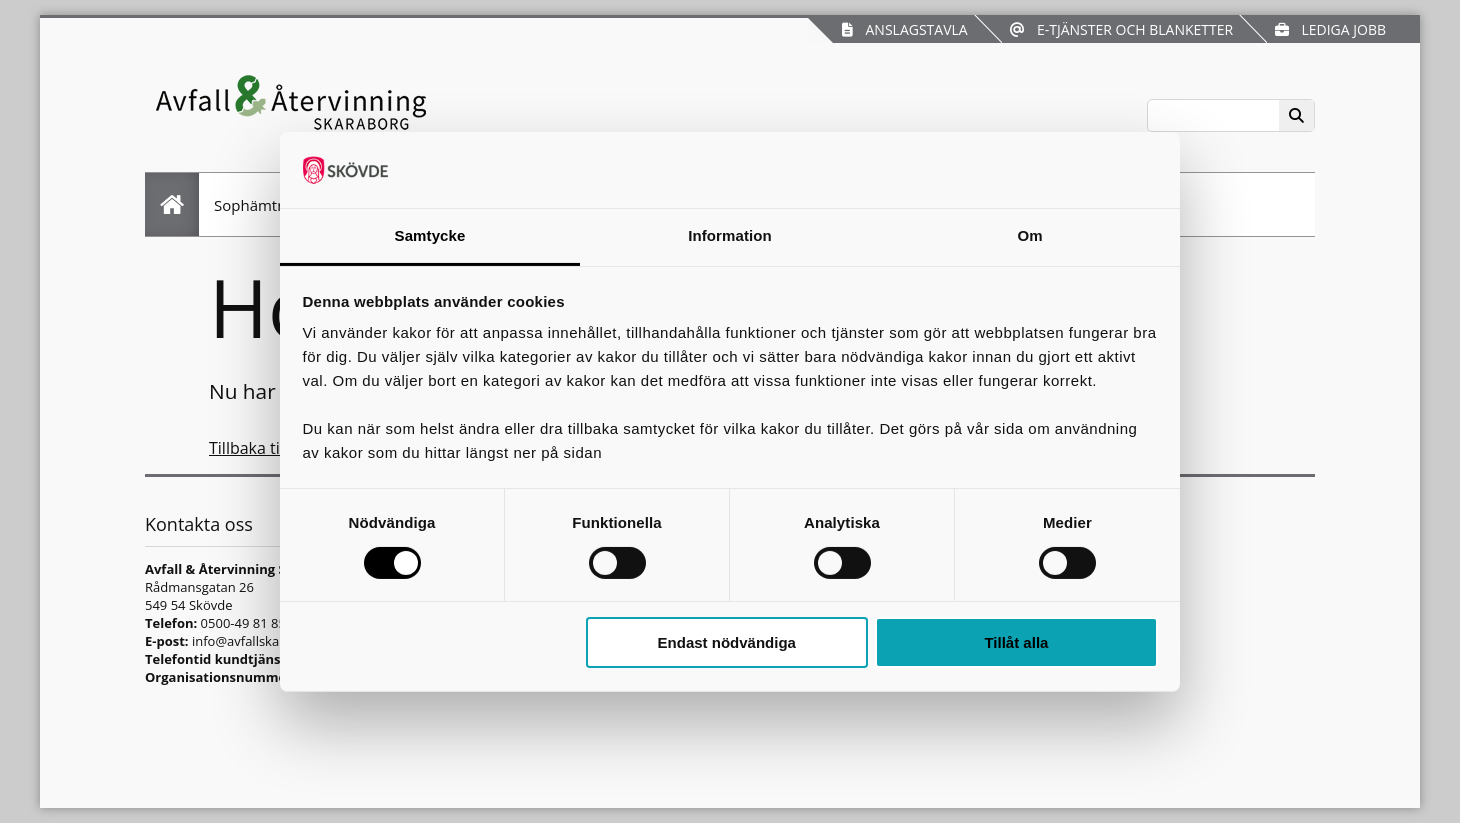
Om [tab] (1029, 235)
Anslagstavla (904, 29)
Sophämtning (261, 205)
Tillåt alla (1016, 642)
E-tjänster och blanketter (1121, 29)
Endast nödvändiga (727, 642)
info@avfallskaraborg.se (264, 641)
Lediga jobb (1330, 29)
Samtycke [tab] (430, 235)
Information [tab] (730, 235)
